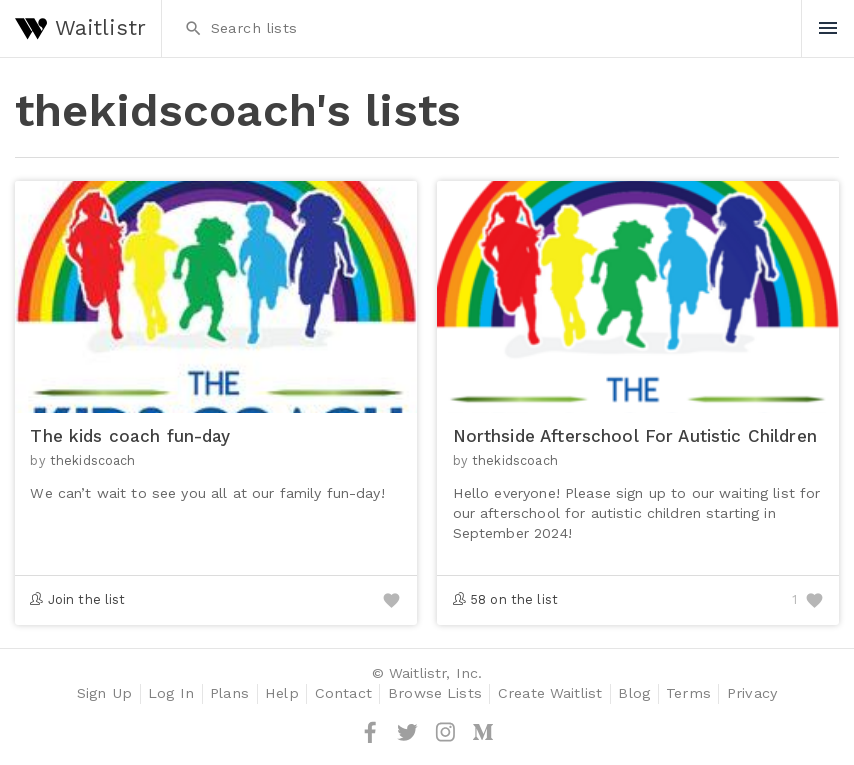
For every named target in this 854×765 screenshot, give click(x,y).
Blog (634, 693)
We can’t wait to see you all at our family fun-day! (207, 493)
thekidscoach (93, 460)
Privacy (752, 693)
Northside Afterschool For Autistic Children (635, 436)
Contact (343, 693)
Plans (229, 693)
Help (282, 693)
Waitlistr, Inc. (435, 673)
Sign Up (104, 693)
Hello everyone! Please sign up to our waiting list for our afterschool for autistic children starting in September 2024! (637, 513)
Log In (171, 693)
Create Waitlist (550, 693)
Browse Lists (435, 693)
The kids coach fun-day (130, 436)
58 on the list (514, 599)
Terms (688, 693)
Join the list (87, 599)
